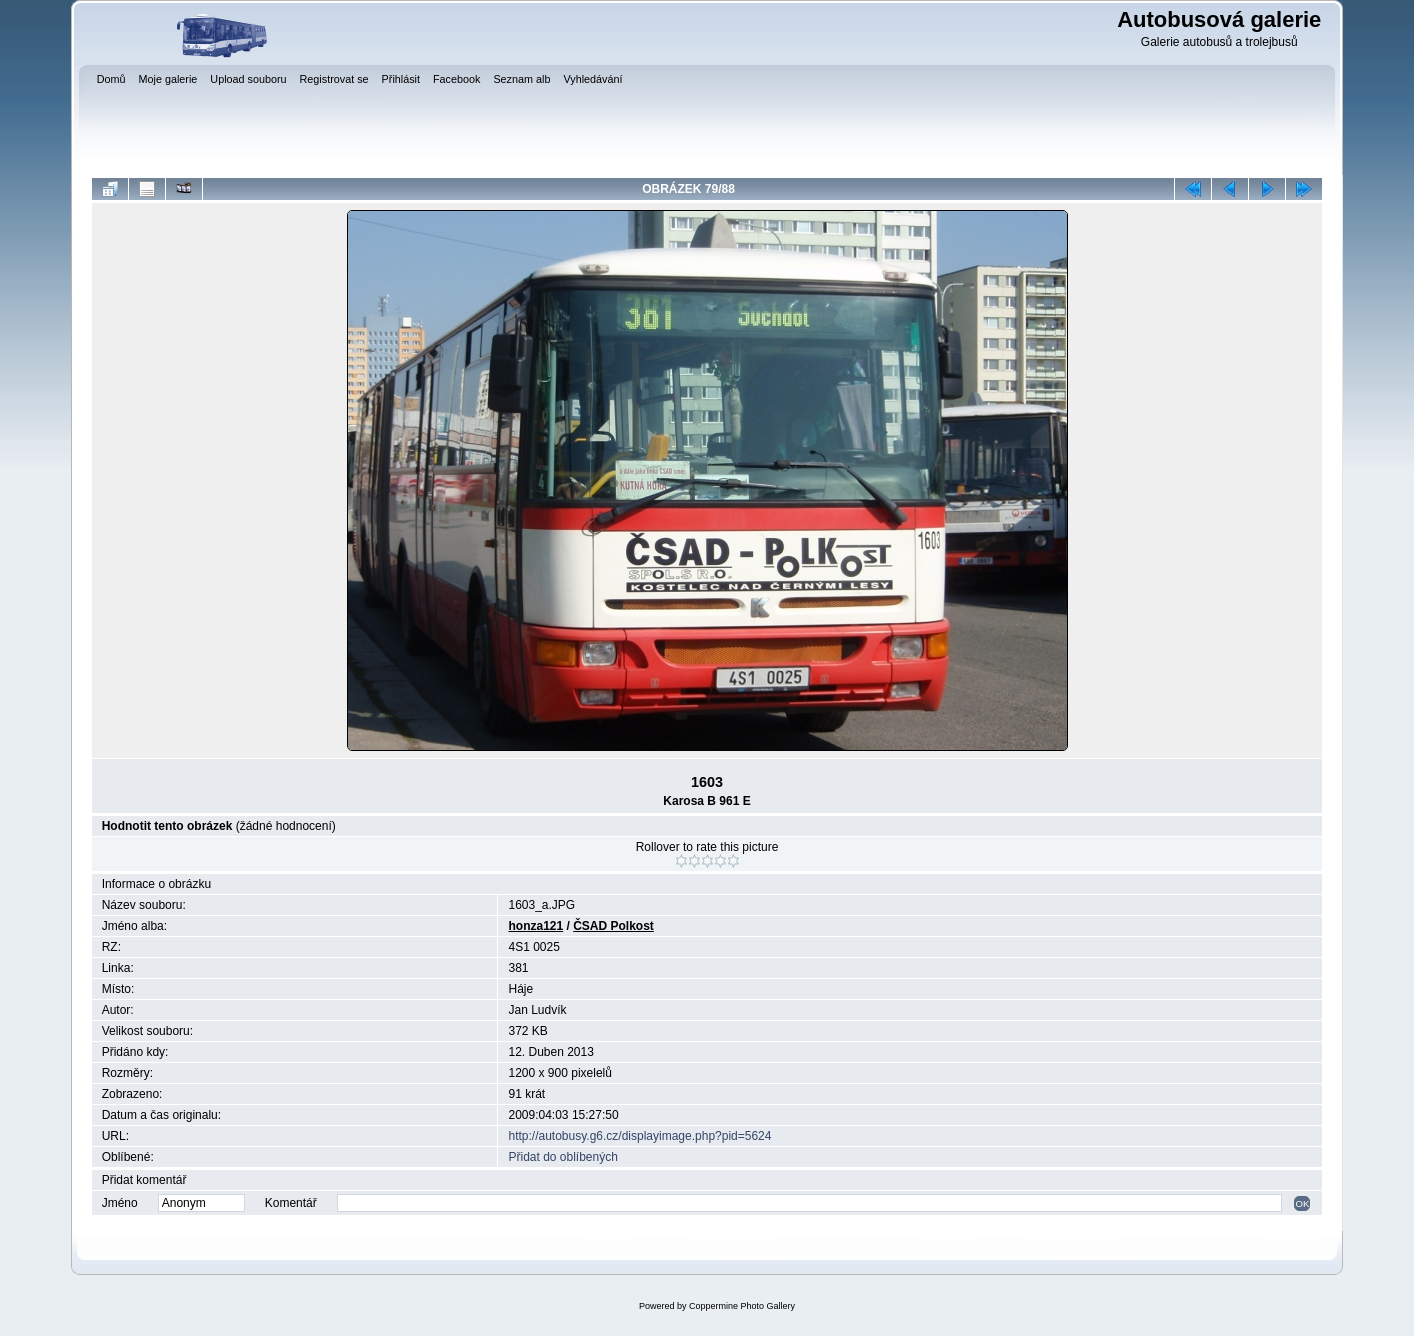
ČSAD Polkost (613, 926)
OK (1302, 1203)
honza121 (535, 926)
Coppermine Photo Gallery (742, 1306)
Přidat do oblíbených (562, 1157)
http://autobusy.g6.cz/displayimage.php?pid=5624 (639, 1136)
